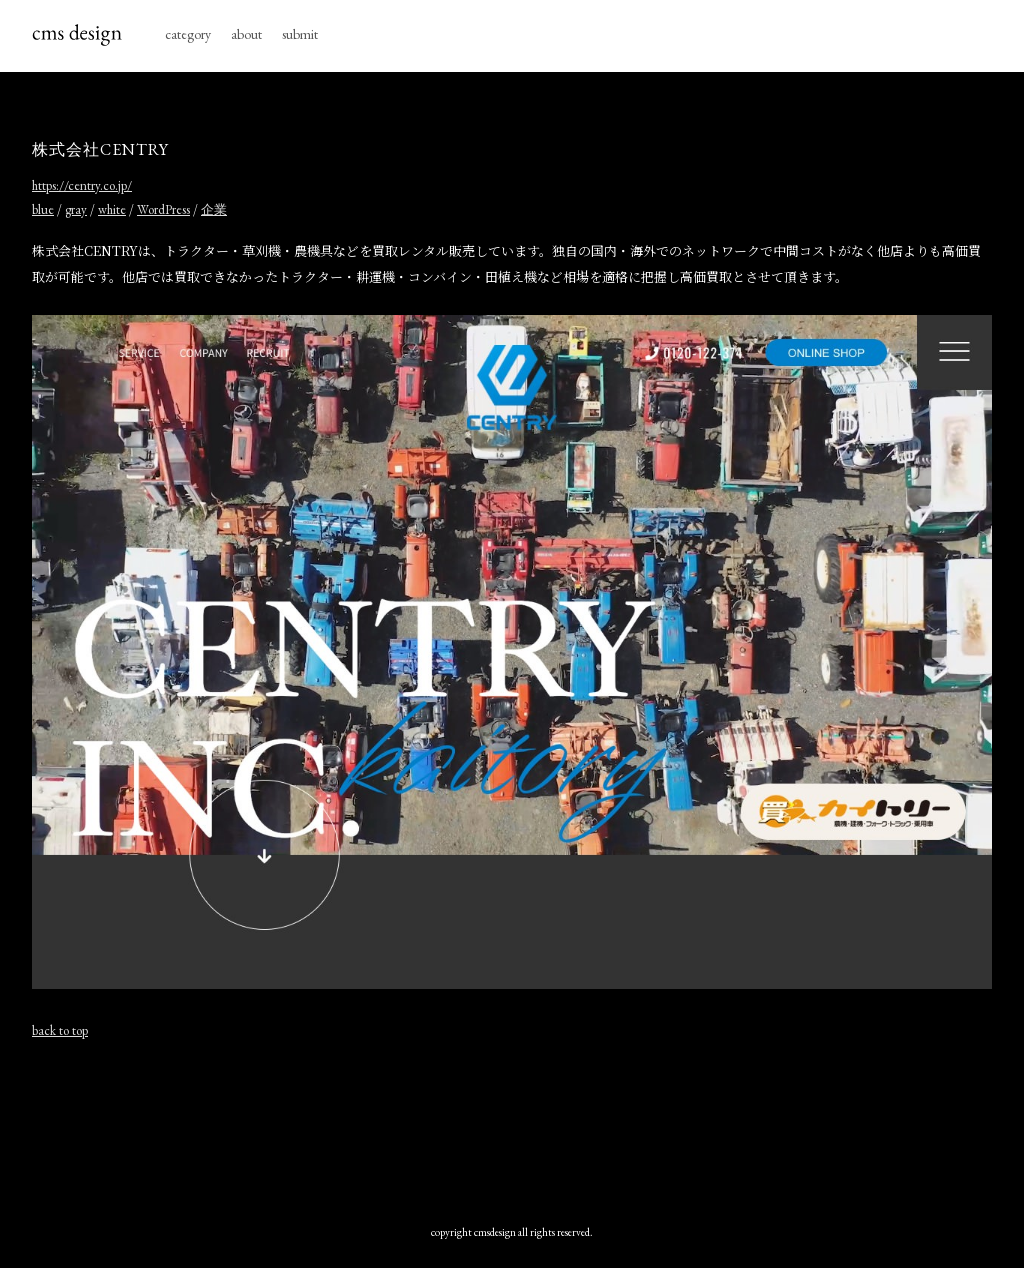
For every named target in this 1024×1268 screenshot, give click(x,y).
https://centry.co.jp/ (82, 185)
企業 (214, 209)
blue (43, 209)
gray (76, 209)
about (246, 34)
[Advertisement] (512, 1127)
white (112, 209)
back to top (60, 1030)
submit (300, 34)
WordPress (163, 209)
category (188, 34)
